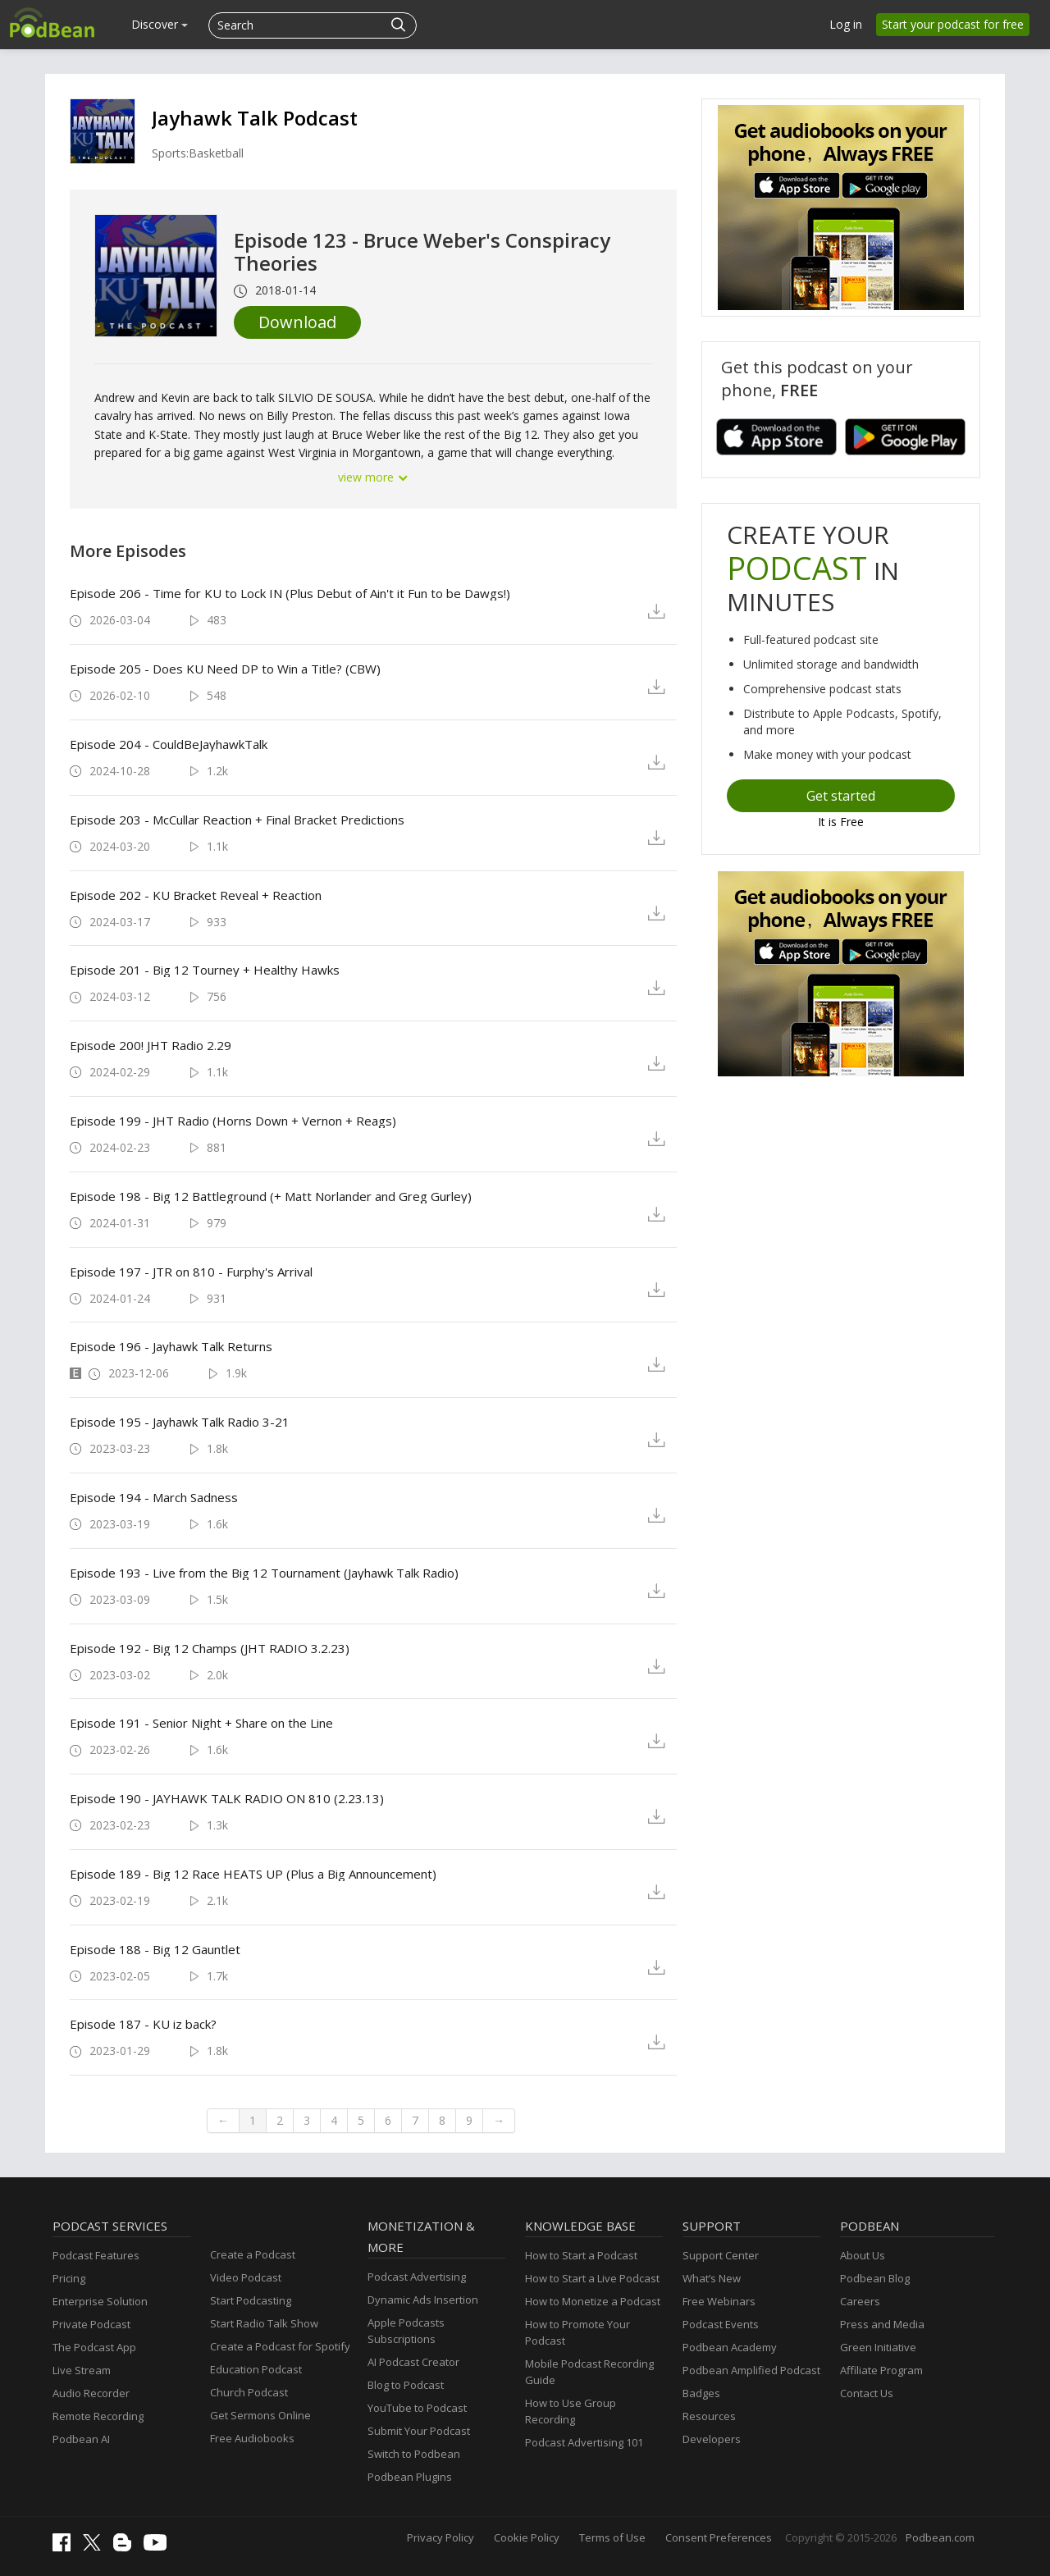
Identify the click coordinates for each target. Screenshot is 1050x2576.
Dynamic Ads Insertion (423, 2299)
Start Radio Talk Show (264, 2323)
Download (297, 322)
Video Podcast (245, 2277)
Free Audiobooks (252, 2438)
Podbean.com (940, 2537)
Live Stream (81, 2370)
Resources (709, 2416)
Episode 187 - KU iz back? (143, 2023)
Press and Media (882, 2324)
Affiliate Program (881, 2370)
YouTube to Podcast (417, 2407)
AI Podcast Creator (413, 2361)
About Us (862, 2255)
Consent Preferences (718, 2537)
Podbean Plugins (410, 2476)
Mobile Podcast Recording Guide (589, 2371)
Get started (840, 796)
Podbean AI (81, 2439)
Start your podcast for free (953, 24)
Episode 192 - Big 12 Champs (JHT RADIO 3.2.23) (209, 1648)
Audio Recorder (91, 2393)
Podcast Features (95, 2255)
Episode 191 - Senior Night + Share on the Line (201, 1722)
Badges (701, 2393)
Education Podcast (256, 2369)
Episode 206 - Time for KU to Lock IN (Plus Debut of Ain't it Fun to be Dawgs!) (290, 593)
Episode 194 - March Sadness (154, 1497)
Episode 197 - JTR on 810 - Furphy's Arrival (191, 1271)
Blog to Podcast (406, 2384)
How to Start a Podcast (581, 2255)
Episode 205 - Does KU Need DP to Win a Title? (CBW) (225, 668)
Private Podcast (91, 2324)
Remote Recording (98, 2416)
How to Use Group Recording (570, 2411)
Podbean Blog (875, 2278)
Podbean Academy (729, 2347)
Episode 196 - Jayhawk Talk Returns (171, 1346)
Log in (845, 24)
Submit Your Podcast (419, 2430)
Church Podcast (249, 2392)
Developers (711, 2439)
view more (373, 477)
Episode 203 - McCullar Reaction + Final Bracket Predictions (237, 819)
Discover (159, 24)
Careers (860, 2301)
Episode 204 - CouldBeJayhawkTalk (168, 744)
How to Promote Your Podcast (577, 2332)
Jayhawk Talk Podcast (255, 117)
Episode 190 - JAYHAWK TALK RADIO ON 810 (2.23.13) (227, 1798)
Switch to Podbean (414, 2453)
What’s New (711, 2278)
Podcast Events (720, 2324)
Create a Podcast (252, 2254)
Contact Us (866, 2393)
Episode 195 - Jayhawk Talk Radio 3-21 (180, 1421)
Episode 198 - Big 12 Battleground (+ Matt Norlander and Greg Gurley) (271, 1196)
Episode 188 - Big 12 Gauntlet (155, 1949)
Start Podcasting (250, 2300)
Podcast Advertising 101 (584, 2442)
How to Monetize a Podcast (592, 2301)
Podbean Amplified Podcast (751, 2370)
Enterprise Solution (100, 2301)
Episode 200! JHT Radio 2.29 (150, 1045)
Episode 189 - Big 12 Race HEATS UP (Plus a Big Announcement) (253, 1873)
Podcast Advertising (417, 2276)
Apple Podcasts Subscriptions (406, 2330)
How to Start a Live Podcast (592, 2278)
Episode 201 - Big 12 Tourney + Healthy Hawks (205, 969)
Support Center (720, 2255)
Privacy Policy (440, 2537)
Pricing (68, 2278)
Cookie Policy (526, 2537)
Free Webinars (719, 2301)
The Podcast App (94, 2347)
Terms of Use (612, 2537)
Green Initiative (878, 2347)
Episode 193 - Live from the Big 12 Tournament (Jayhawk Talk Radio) (264, 1572)
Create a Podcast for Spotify (280, 2346)
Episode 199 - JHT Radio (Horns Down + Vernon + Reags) (233, 1120)
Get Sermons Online (260, 2415)
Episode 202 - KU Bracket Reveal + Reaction (196, 895)
